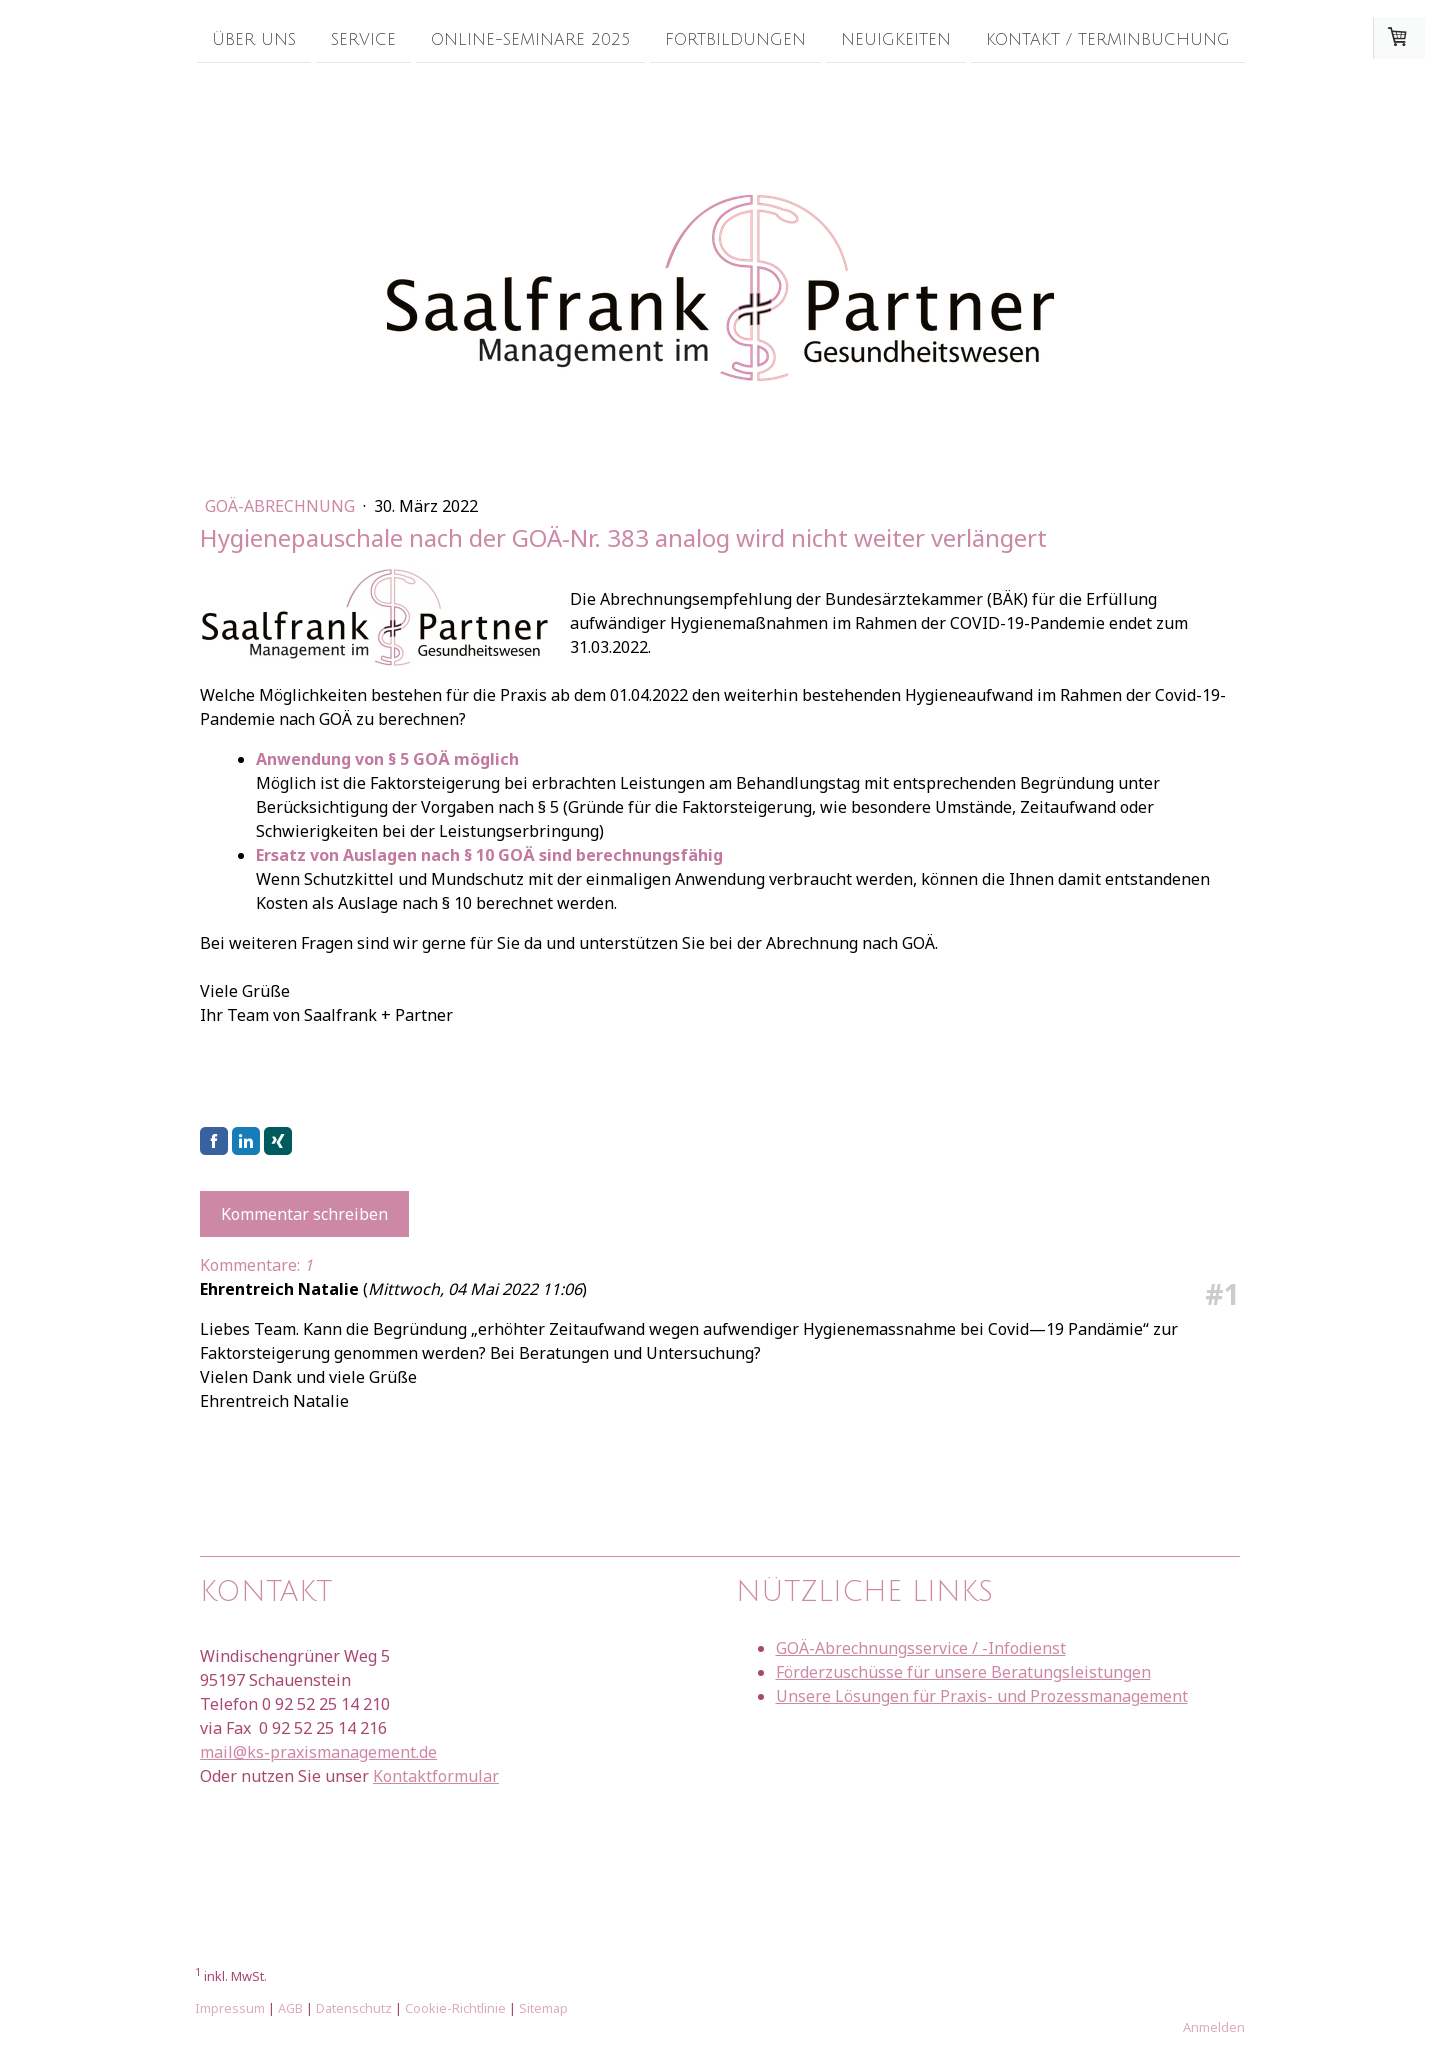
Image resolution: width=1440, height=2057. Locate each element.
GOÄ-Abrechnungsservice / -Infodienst (921, 1648)
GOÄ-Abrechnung (282, 506)
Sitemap (543, 2008)
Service (363, 39)
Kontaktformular (436, 1776)
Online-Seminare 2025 (530, 39)
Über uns (254, 39)
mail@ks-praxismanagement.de (318, 1752)
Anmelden (1214, 2027)
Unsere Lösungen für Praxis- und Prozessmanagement (982, 1696)
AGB (290, 2008)
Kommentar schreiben (304, 1214)
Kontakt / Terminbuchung (1108, 39)
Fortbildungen (735, 39)
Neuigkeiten (896, 39)
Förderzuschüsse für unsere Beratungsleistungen (963, 1672)
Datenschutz (354, 2008)
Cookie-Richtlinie (455, 2008)
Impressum (230, 2008)
